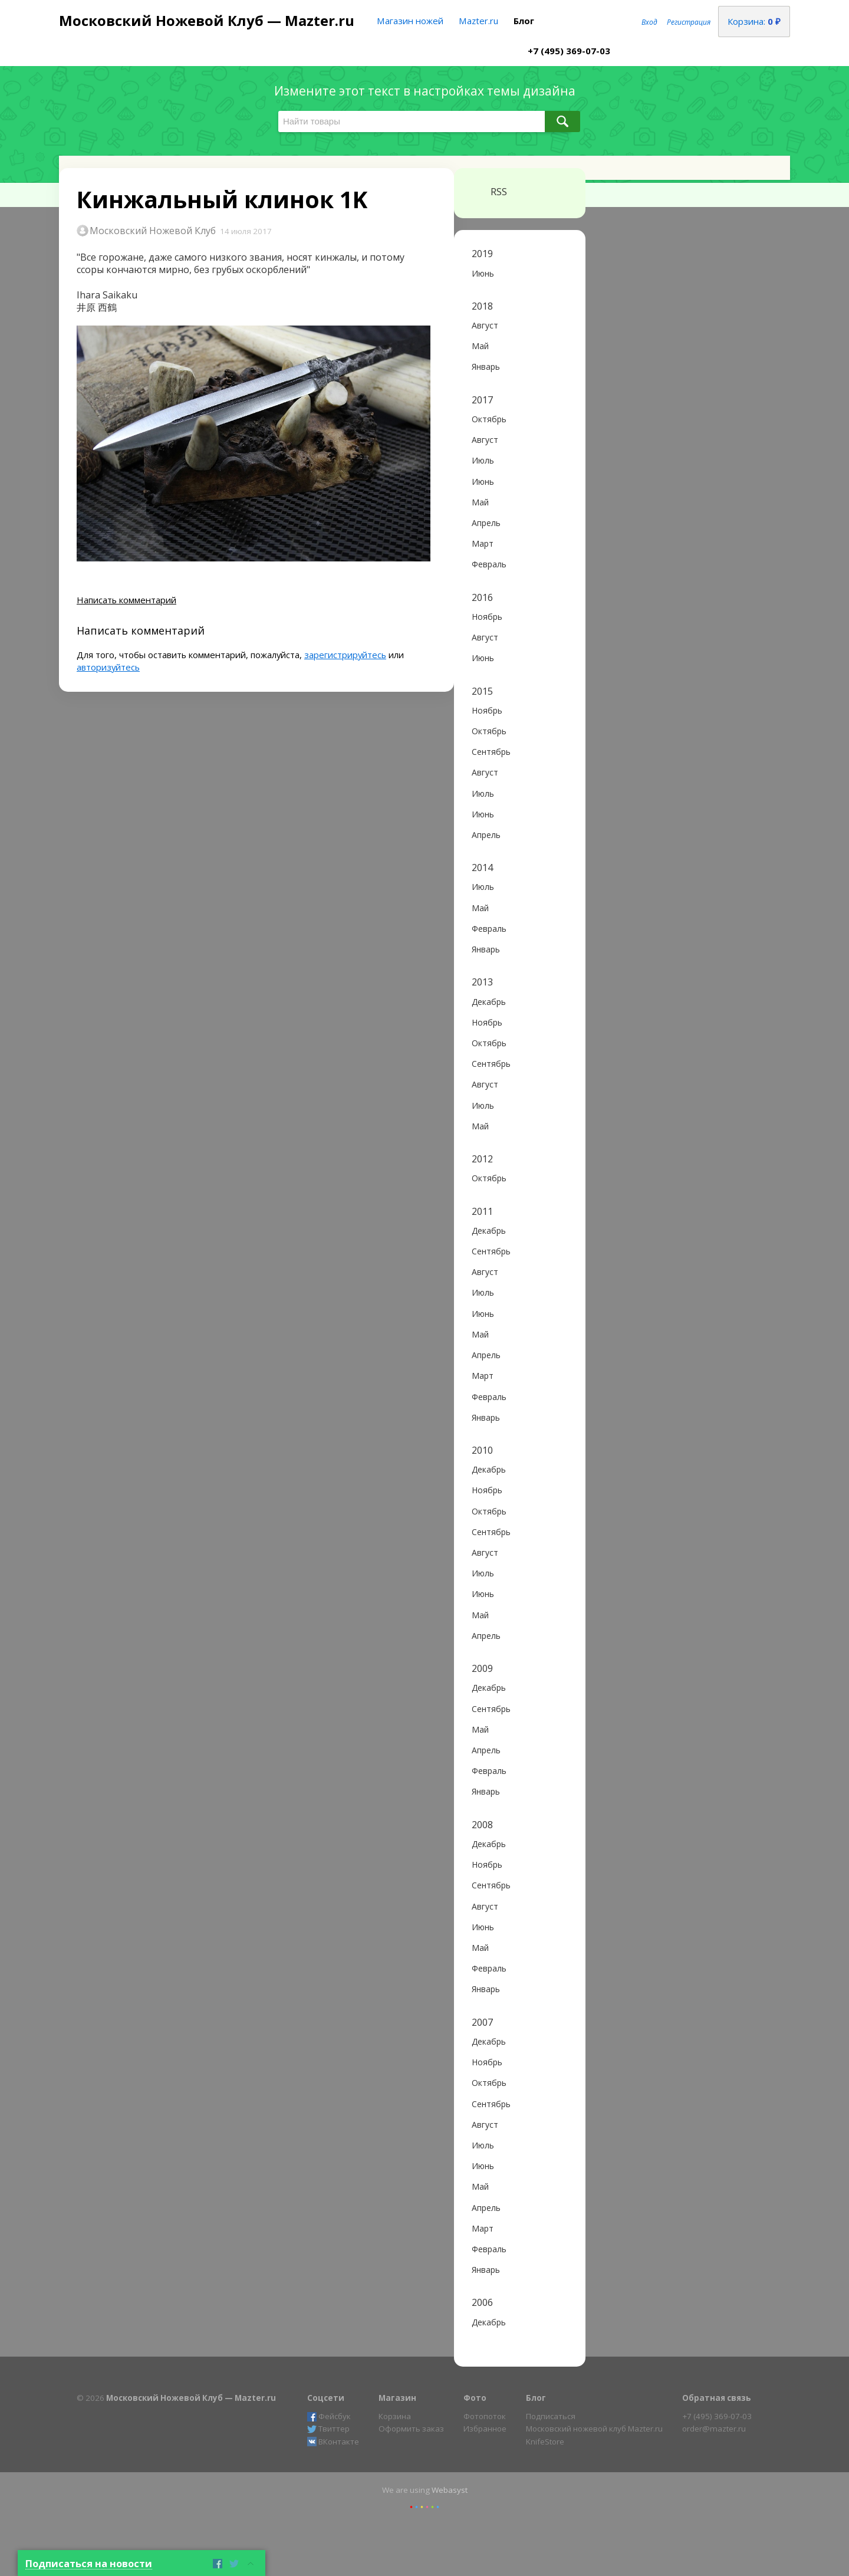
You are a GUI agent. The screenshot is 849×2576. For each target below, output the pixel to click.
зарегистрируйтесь (345, 655)
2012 (482, 1159)
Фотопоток (484, 2416)
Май (480, 345)
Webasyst (450, 2490)
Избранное (484, 2428)
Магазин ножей (410, 21)
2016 (482, 598)
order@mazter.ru (714, 2428)
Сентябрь (491, 751)
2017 (482, 400)
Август (485, 325)
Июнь (483, 273)
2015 (482, 691)
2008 (482, 1825)
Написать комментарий (126, 600)
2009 (482, 1668)
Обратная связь (716, 2398)
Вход (649, 22)
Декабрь (489, 1001)
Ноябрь (487, 616)
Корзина (395, 2416)
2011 (482, 1211)
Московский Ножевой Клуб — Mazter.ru (206, 20)
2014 (482, 868)
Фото (474, 2398)
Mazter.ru (478, 21)
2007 (482, 2022)
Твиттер (328, 2428)
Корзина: (754, 21)
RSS (489, 191)
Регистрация (688, 22)
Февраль (489, 564)
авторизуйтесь (108, 667)
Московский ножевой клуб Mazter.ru (594, 2428)
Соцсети (325, 2398)
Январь (486, 366)
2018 (482, 306)
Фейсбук (329, 2416)
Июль (483, 460)
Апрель (486, 522)
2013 (482, 982)
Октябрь (489, 419)
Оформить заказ (411, 2428)
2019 (482, 254)
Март (482, 543)
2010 (482, 1450)
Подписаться (550, 2416)
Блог (524, 21)
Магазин (397, 2398)
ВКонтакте (333, 2441)
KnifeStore (545, 2441)
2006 (482, 2302)
